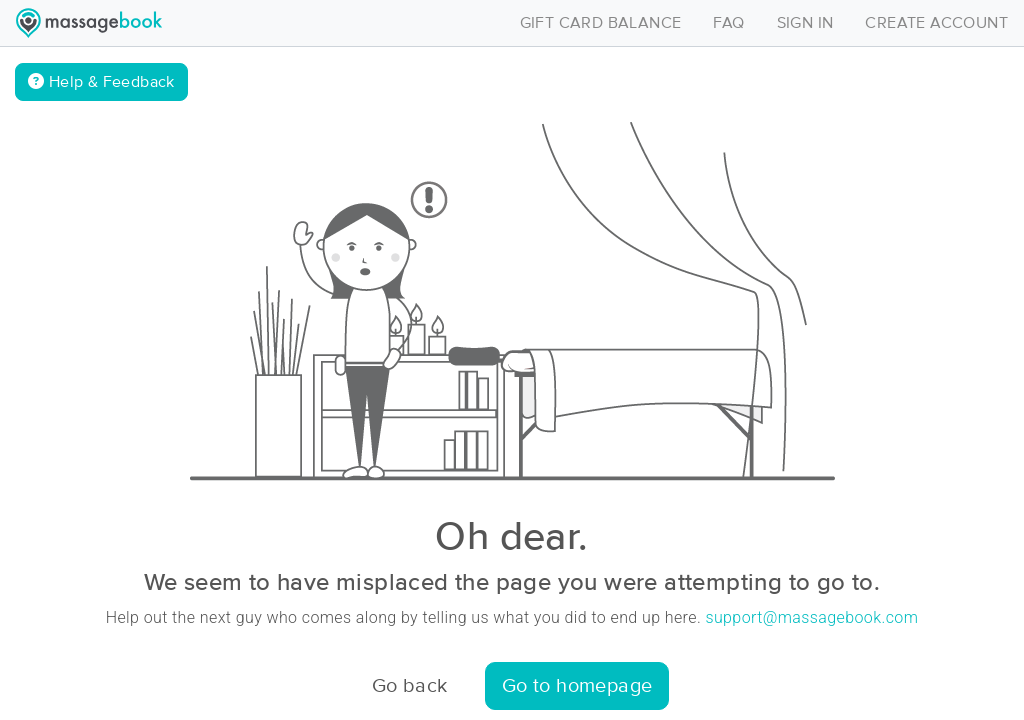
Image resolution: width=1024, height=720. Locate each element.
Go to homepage (577, 686)
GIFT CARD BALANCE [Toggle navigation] (601, 23)
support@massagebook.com (811, 617)
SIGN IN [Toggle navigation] (805, 23)
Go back (410, 686)
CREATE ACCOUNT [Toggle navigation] (936, 23)
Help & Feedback (101, 81)
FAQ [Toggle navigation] (728, 23)
